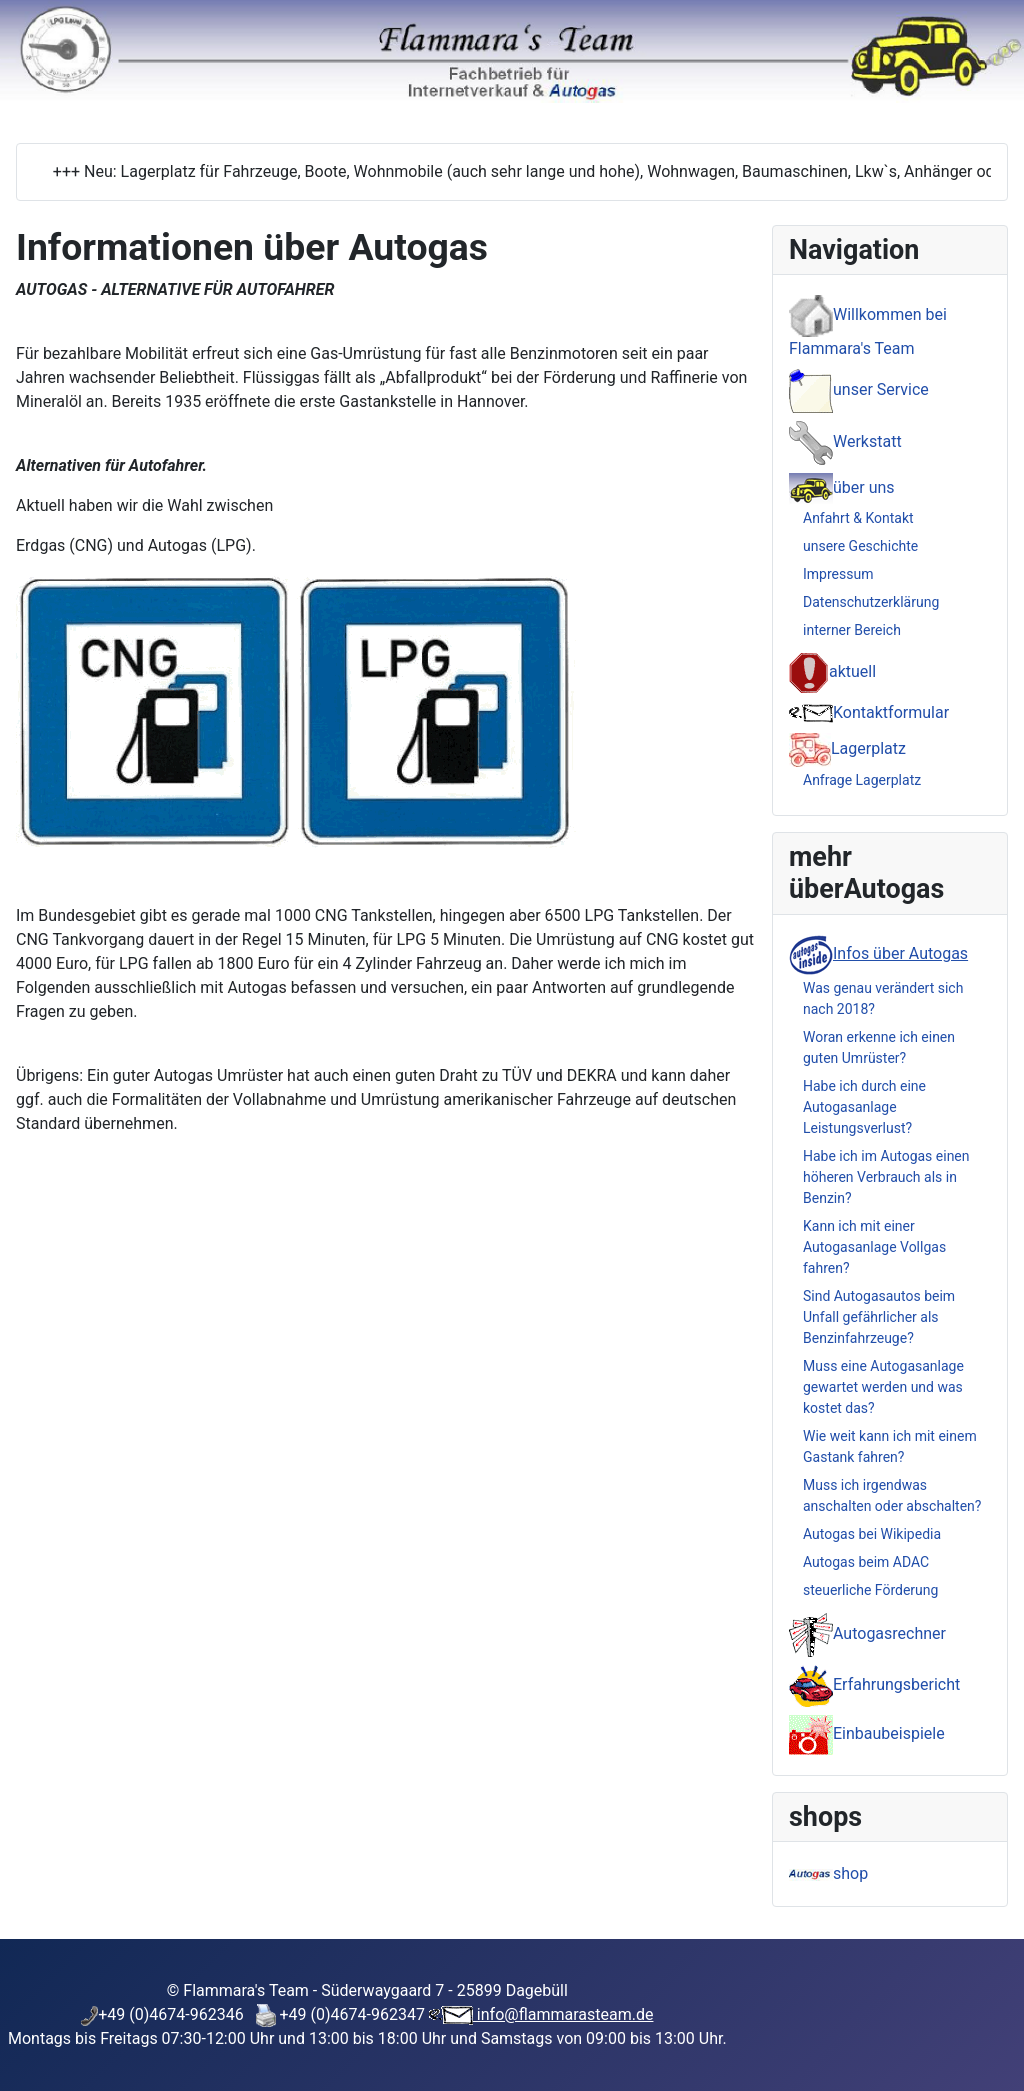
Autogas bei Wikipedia (872, 1534)
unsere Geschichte (860, 546)
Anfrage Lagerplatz (862, 780)
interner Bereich (852, 630)
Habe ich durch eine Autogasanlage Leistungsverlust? (864, 1107)
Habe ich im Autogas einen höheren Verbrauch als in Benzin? (886, 1177)
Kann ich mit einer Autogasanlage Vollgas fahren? (874, 1247)
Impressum (838, 574)
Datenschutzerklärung (871, 602)
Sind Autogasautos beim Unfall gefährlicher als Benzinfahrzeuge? (879, 1317)
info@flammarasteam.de (563, 2014)
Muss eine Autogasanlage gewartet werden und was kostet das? (883, 1387)
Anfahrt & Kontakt (858, 518)
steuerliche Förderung (870, 1590)
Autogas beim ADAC (866, 1562)
